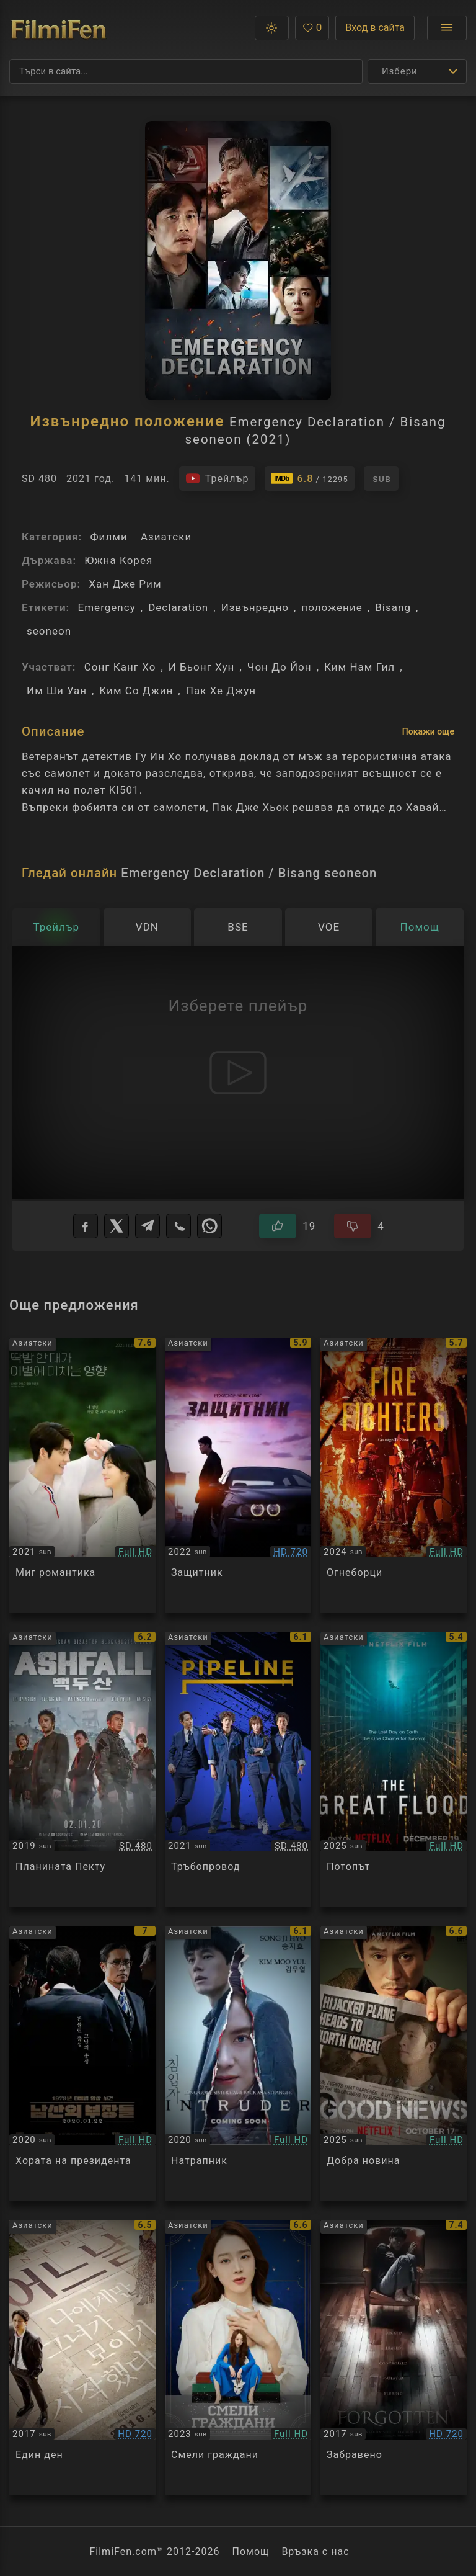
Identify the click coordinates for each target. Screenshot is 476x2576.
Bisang (393, 607)
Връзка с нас (315, 2551)
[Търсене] (186, 71)
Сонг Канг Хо (120, 667)
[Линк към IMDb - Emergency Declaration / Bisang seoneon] (310, 478)
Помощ (251, 2551)
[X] (116, 1226)
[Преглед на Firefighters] (393, 1475)
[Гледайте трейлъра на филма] (217, 478)
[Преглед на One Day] (82, 2357)
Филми (108, 536)
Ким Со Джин (136, 690)
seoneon (49, 631)
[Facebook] (85, 1226)
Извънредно (255, 607)
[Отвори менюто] (447, 28)
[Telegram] (147, 1226)
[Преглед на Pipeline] (238, 1769)
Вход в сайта (375, 28)
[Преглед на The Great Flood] (393, 1769)
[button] (272, 28)
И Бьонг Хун (202, 667)
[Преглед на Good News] (393, 2063)
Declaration (178, 607)
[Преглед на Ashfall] (82, 1769)
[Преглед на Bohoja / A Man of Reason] (238, 1475)
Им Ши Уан (57, 690)
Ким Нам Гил (359, 667)
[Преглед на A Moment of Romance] (82, 1475)
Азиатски (166, 536)
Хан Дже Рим (125, 584)
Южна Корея (118, 560)
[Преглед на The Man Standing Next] (82, 2063)
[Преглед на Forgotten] (393, 2357)
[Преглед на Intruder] (238, 2063)
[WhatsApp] (209, 1226)
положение (331, 607)
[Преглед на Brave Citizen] (238, 2357)
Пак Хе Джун (221, 690)
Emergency (106, 607)
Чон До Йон (279, 667)
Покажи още (428, 731)
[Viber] (178, 1226)
